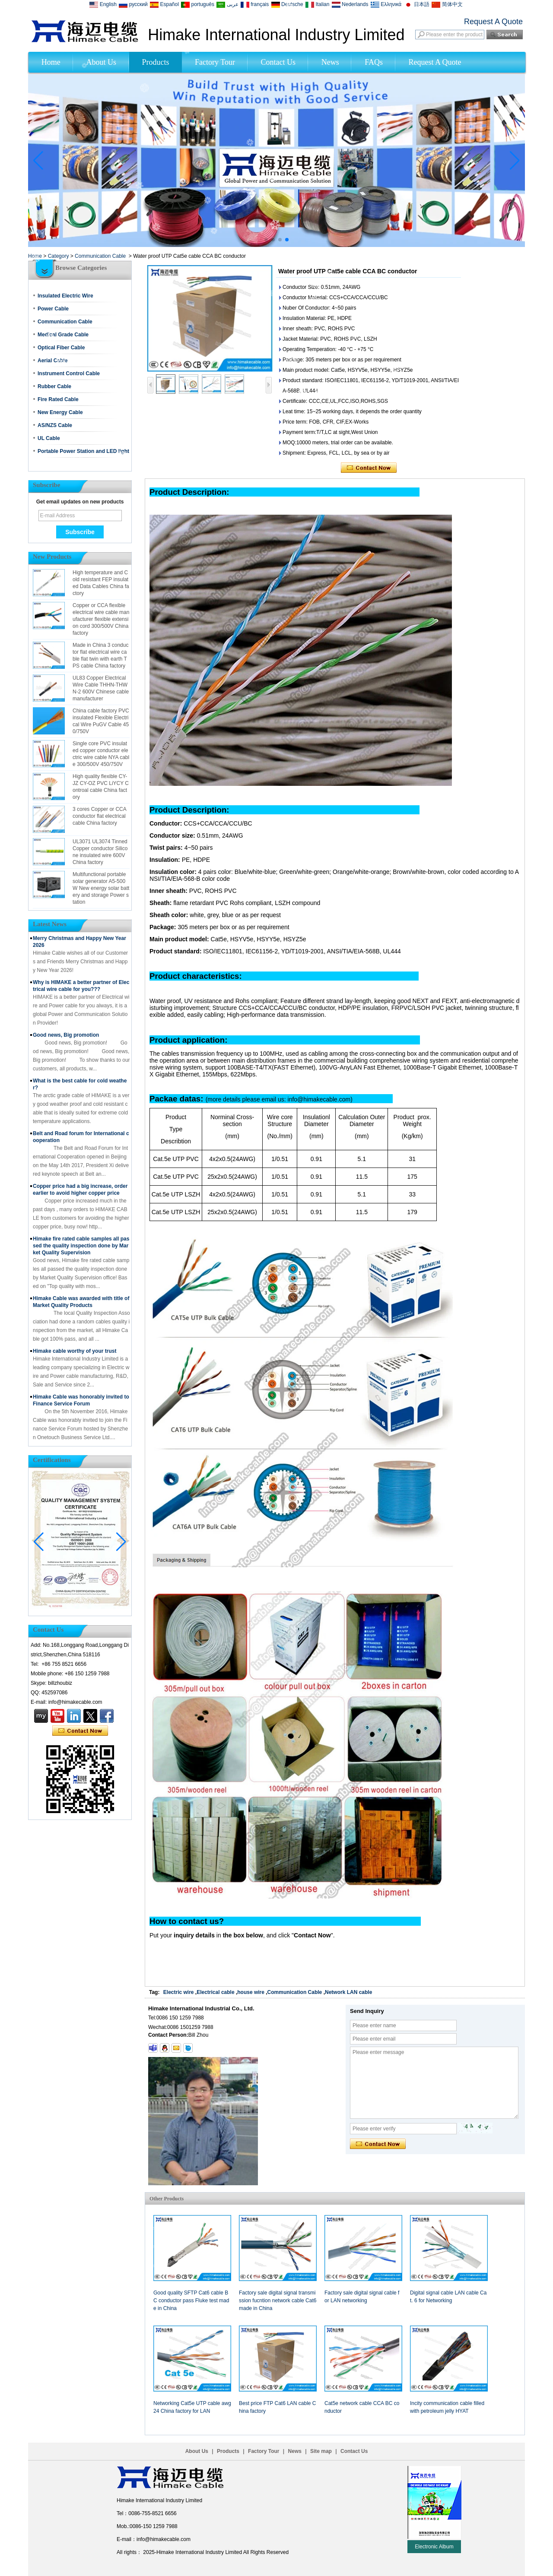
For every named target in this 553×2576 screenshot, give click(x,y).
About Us (101, 62)
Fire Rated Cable (58, 399)
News (330, 62)
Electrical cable (215, 1992)
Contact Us (278, 62)
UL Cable (49, 438)
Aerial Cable (52, 361)
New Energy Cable (60, 412)
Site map (321, 2451)
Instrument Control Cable (69, 373)
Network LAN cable (348, 1992)
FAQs (374, 62)
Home (50, 62)
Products (155, 62)
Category (58, 256)
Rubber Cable (54, 386)
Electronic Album (434, 2547)
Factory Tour (215, 62)
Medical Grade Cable (63, 335)
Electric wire (178, 1992)
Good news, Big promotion (66, 1035)
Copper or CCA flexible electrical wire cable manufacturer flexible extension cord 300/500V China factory (101, 619)
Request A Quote (493, 21)
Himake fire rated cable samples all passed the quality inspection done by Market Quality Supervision (81, 1246)
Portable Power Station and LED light (83, 451)
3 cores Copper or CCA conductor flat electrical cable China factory (99, 816)
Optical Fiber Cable (61, 348)
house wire (250, 1992)
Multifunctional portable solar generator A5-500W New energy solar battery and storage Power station (101, 888)
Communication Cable (100, 256)
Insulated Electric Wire (65, 296)
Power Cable (53, 309)
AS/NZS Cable (55, 425)
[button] (266, 239)
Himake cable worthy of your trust (74, 1351)
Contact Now (80, 1731)
